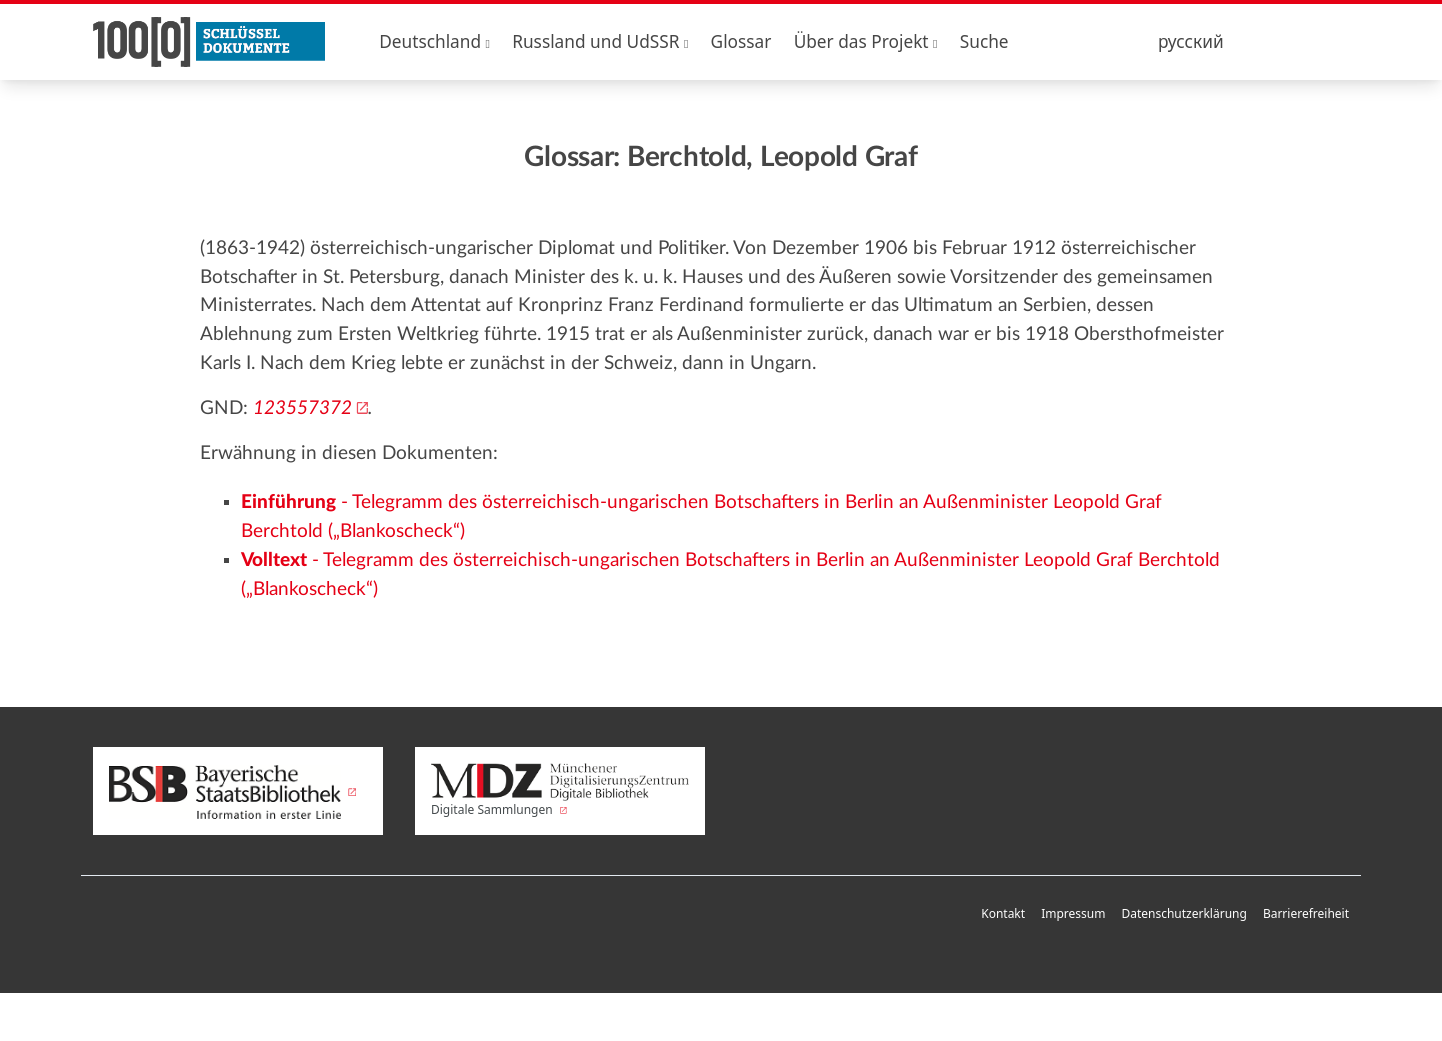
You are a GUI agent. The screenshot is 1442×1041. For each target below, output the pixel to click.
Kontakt (1003, 913)
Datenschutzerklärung (1183, 913)
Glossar (741, 41)
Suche (984, 41)
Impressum (1073, 913)
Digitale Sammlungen (560, 791)
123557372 (302, 408)
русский (1191, 41)
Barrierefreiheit (1306, 913)
